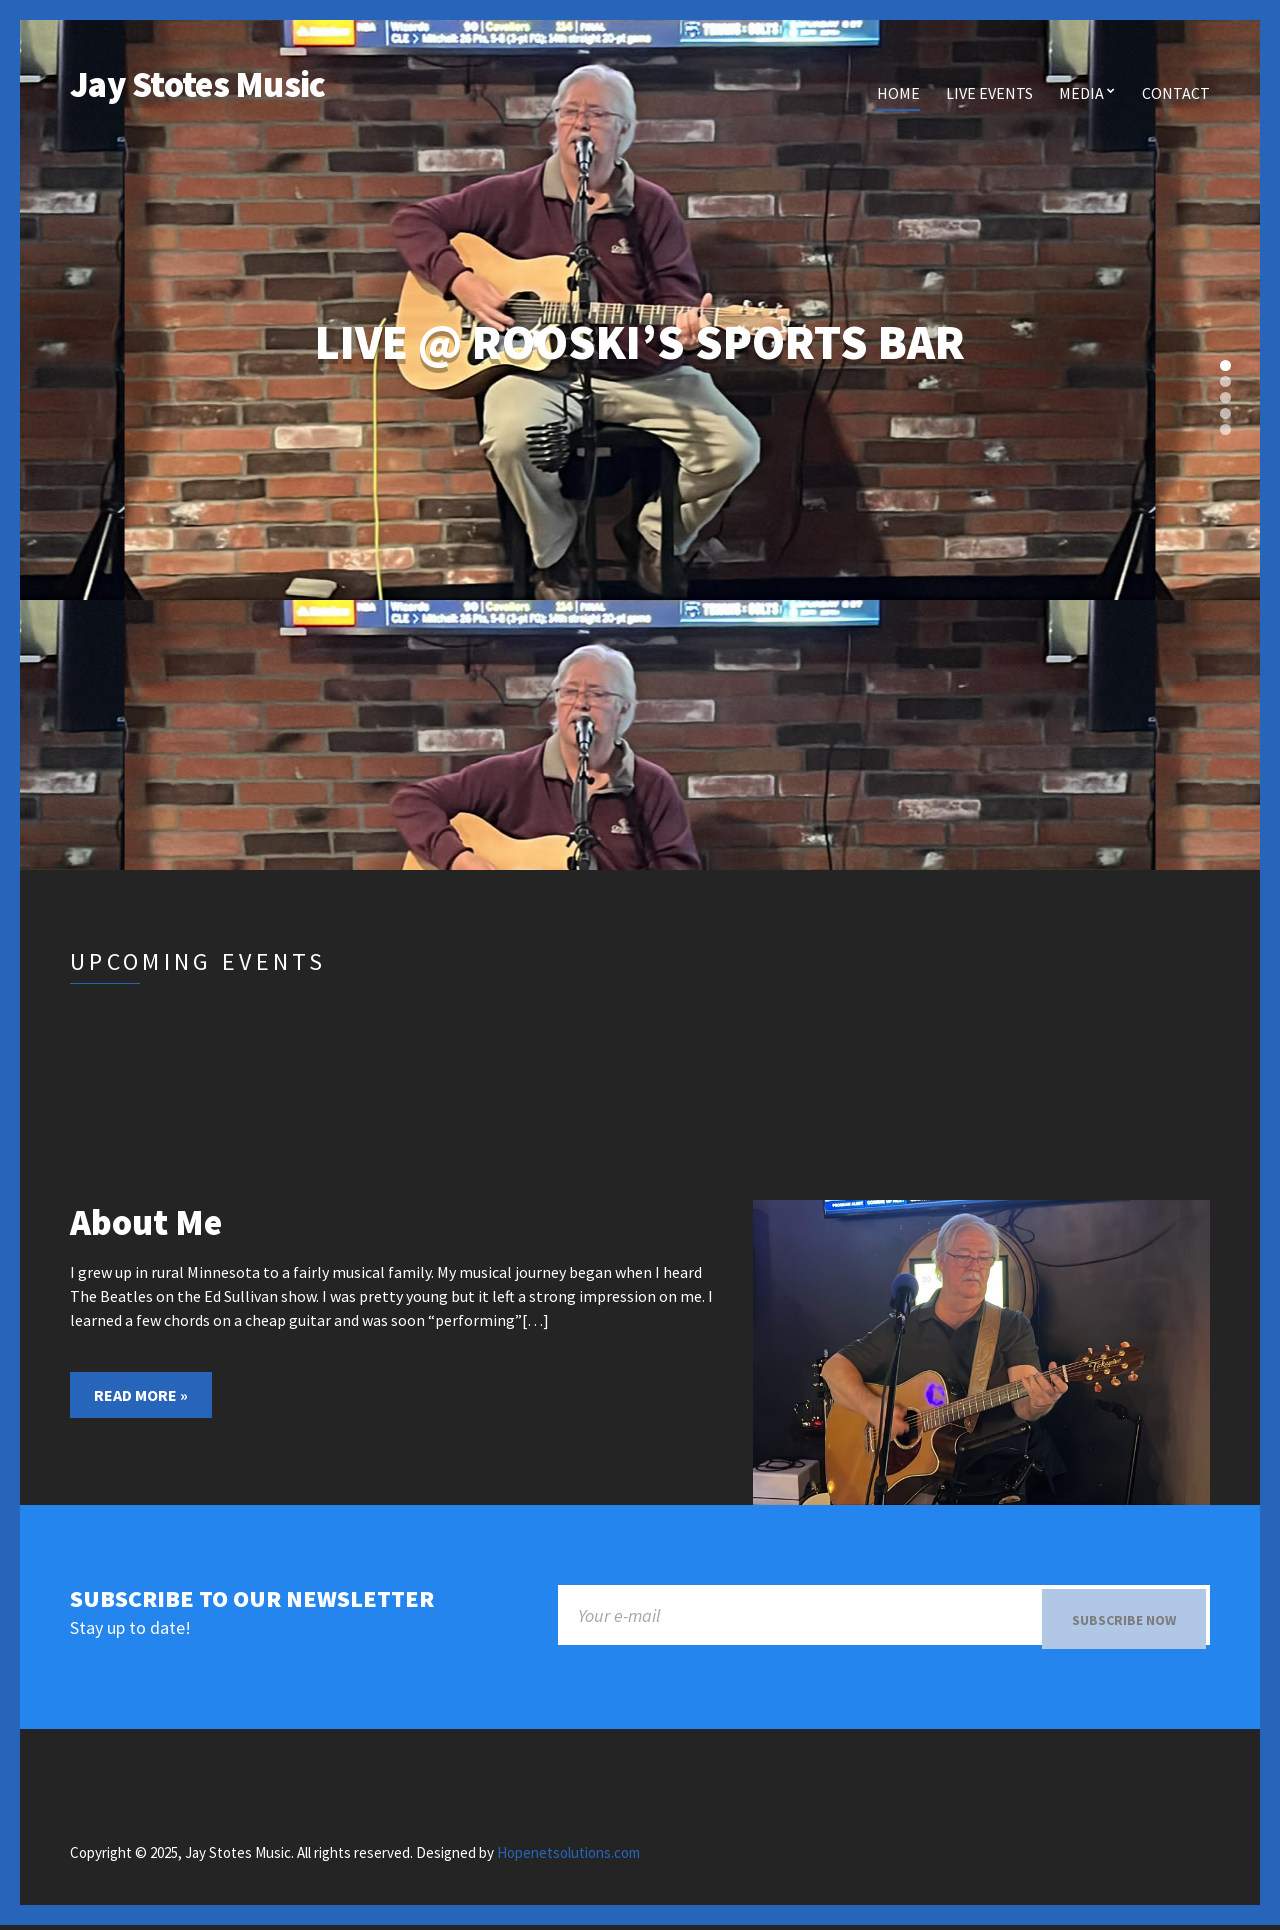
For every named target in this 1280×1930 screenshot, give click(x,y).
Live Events (989, 93)
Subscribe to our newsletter (252, 1599)
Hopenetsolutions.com (568, 1856)
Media (1081, 93)
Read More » (141, 1395)
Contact (1176, 93)
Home (898, 93)
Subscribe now (1124, 1620)
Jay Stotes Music (197, 84)
